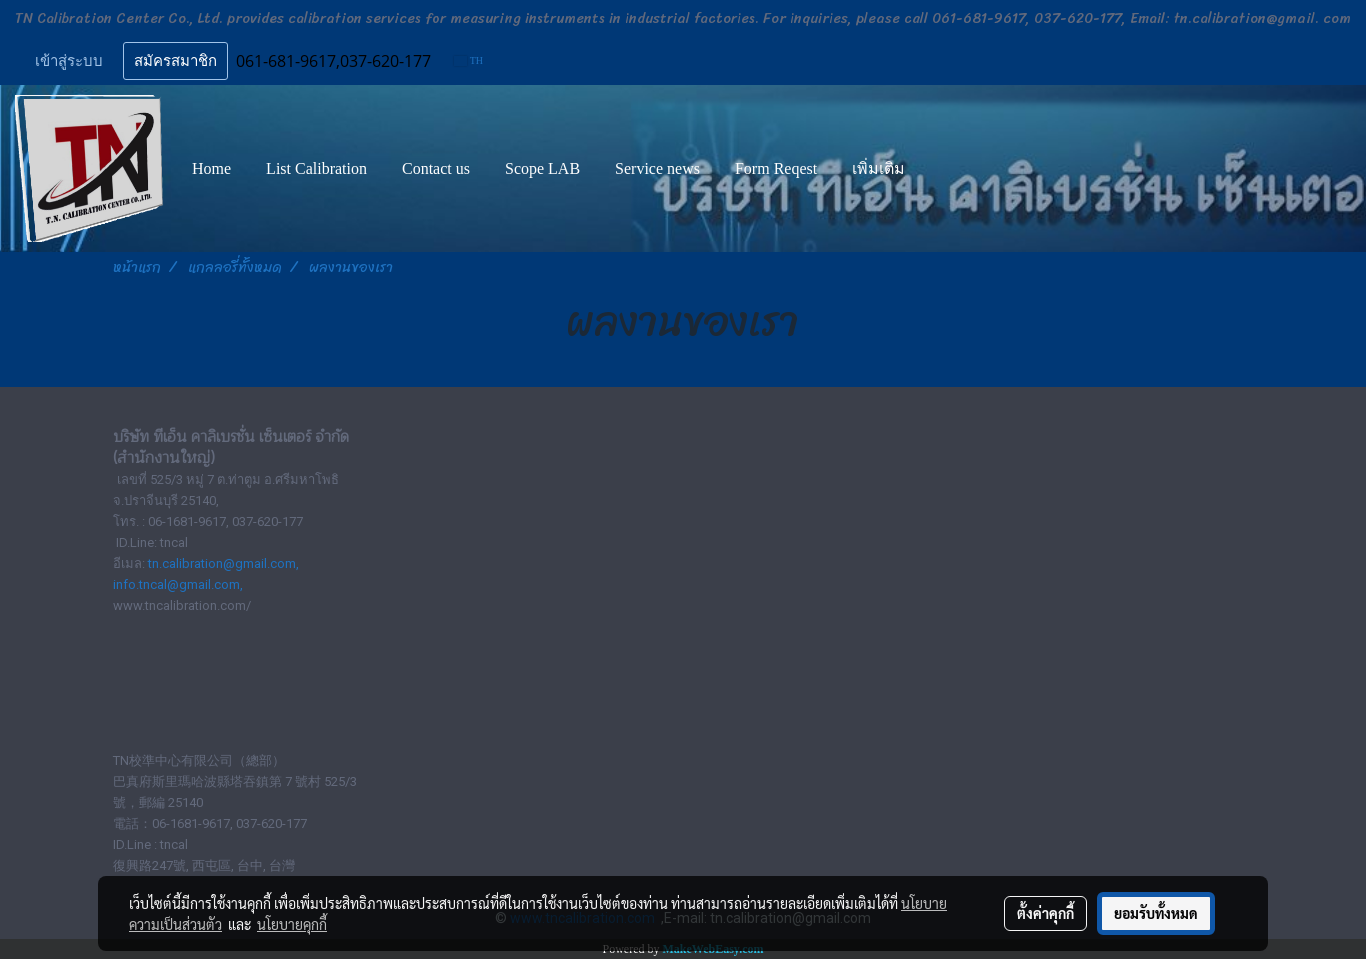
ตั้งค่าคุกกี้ (1045, 913)
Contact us (436, 168)
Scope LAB (542, 168)
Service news (657, 168)
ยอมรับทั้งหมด (1156, 913)
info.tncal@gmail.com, (178, 584)
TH (468, 60)
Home (211, 168)
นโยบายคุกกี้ (292, 924)
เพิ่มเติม (878, 168)
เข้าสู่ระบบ (69, 61)
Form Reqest (776, 168)
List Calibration (316, 168)
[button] (940, 169)
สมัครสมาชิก (175, 61)
